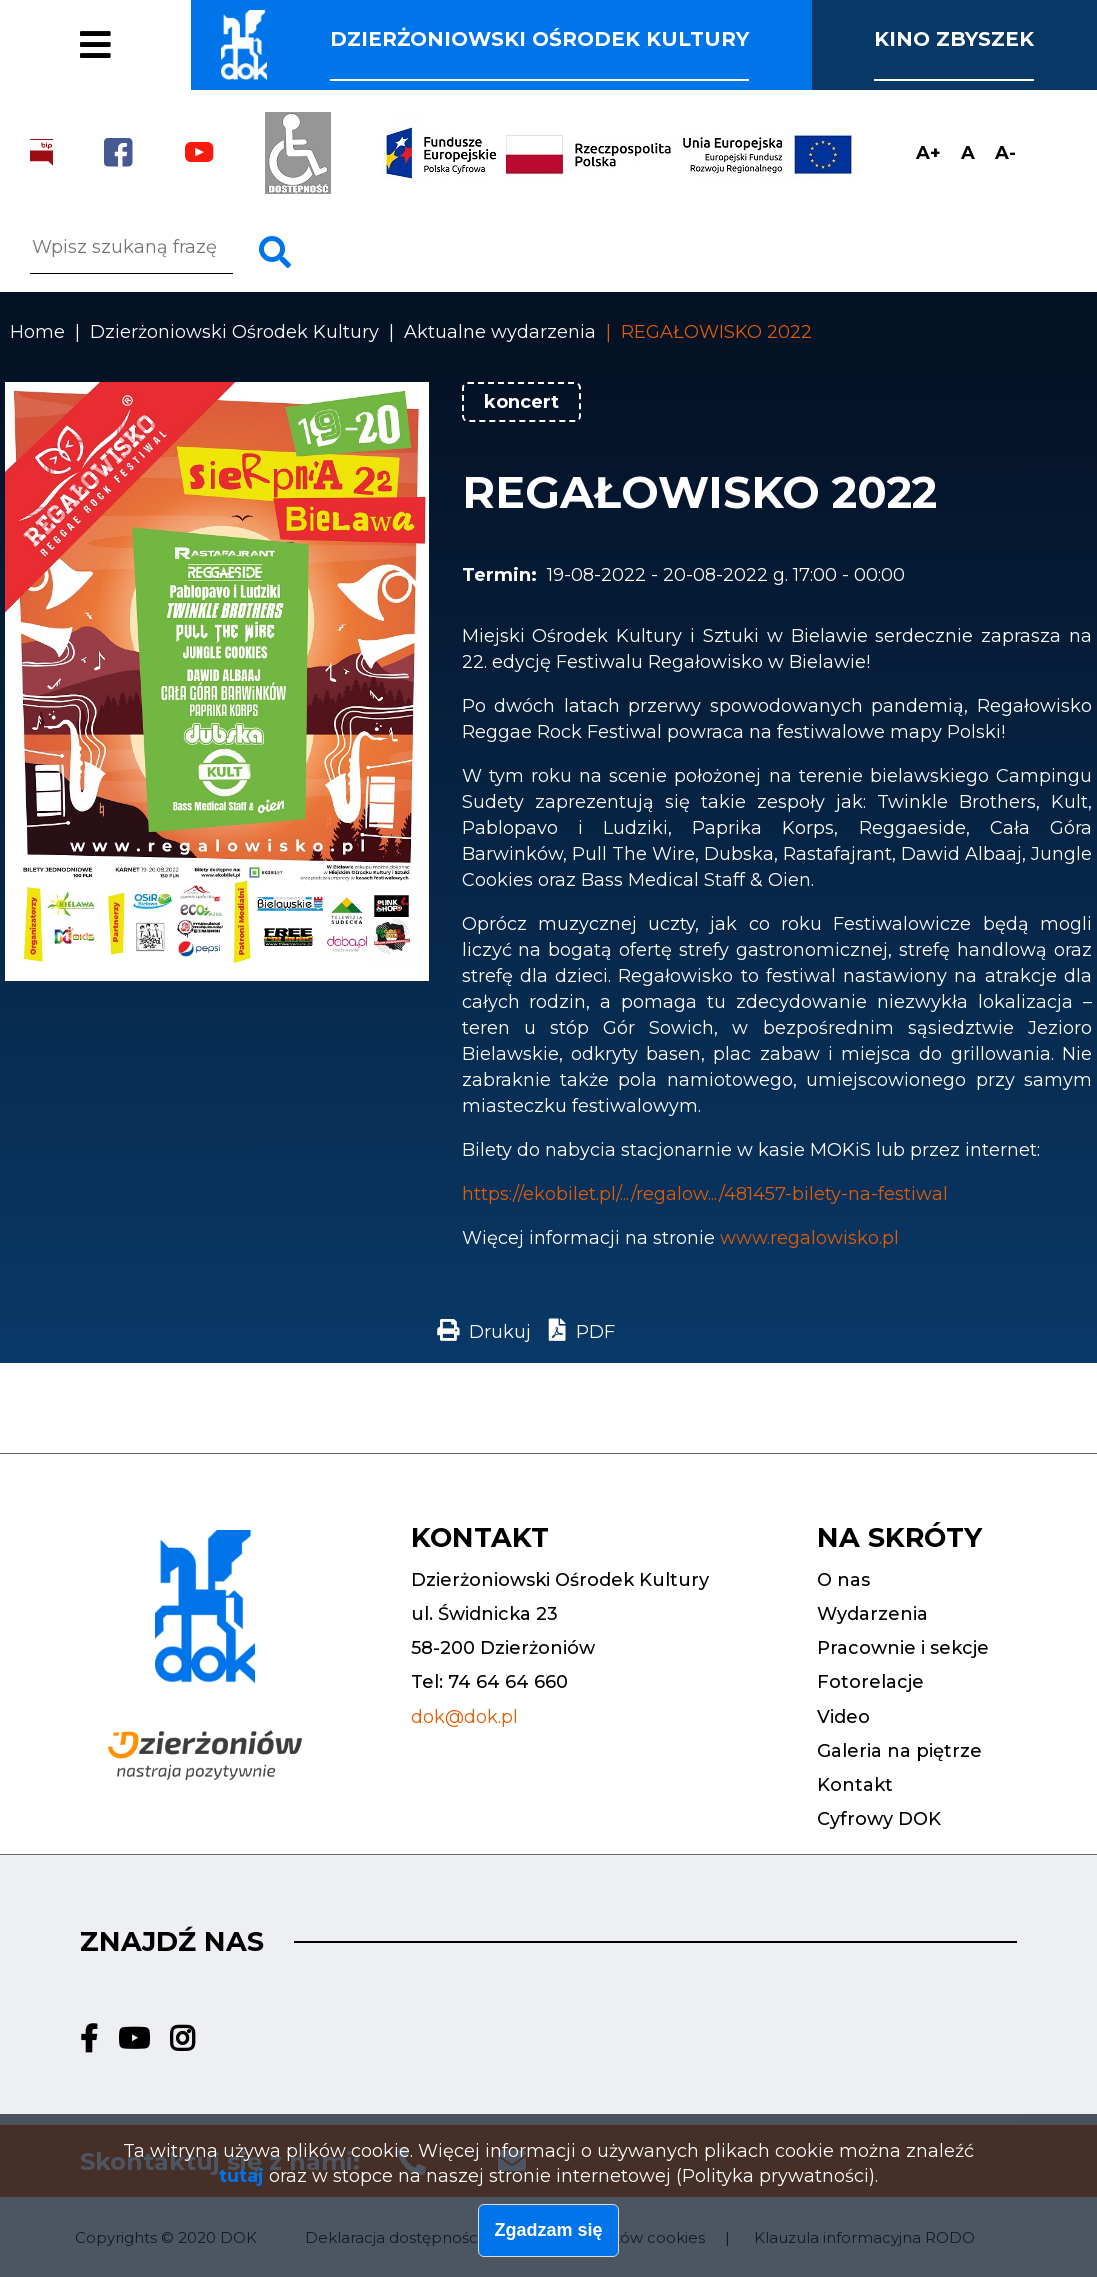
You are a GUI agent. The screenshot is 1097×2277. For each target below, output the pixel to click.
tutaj (241, 2183)
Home (37, 332)
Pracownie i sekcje (189, 19)
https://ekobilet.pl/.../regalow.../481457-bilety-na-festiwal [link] (705, 1194)
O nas (843, 1580)
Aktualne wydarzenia (500, 332)
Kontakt (855, 1785)
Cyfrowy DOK (879, 1819)
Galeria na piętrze (899, 1751)
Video (843, 1717)
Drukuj (500, 1332)
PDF (595, 1332)
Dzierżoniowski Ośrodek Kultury (234, 332)
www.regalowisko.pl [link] (809, 1238)
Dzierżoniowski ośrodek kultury (539, 39)
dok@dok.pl (464, 1717)
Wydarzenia (872, 1614)
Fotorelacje (137, 58)
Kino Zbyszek (954, 39)
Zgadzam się (548, 2237)
